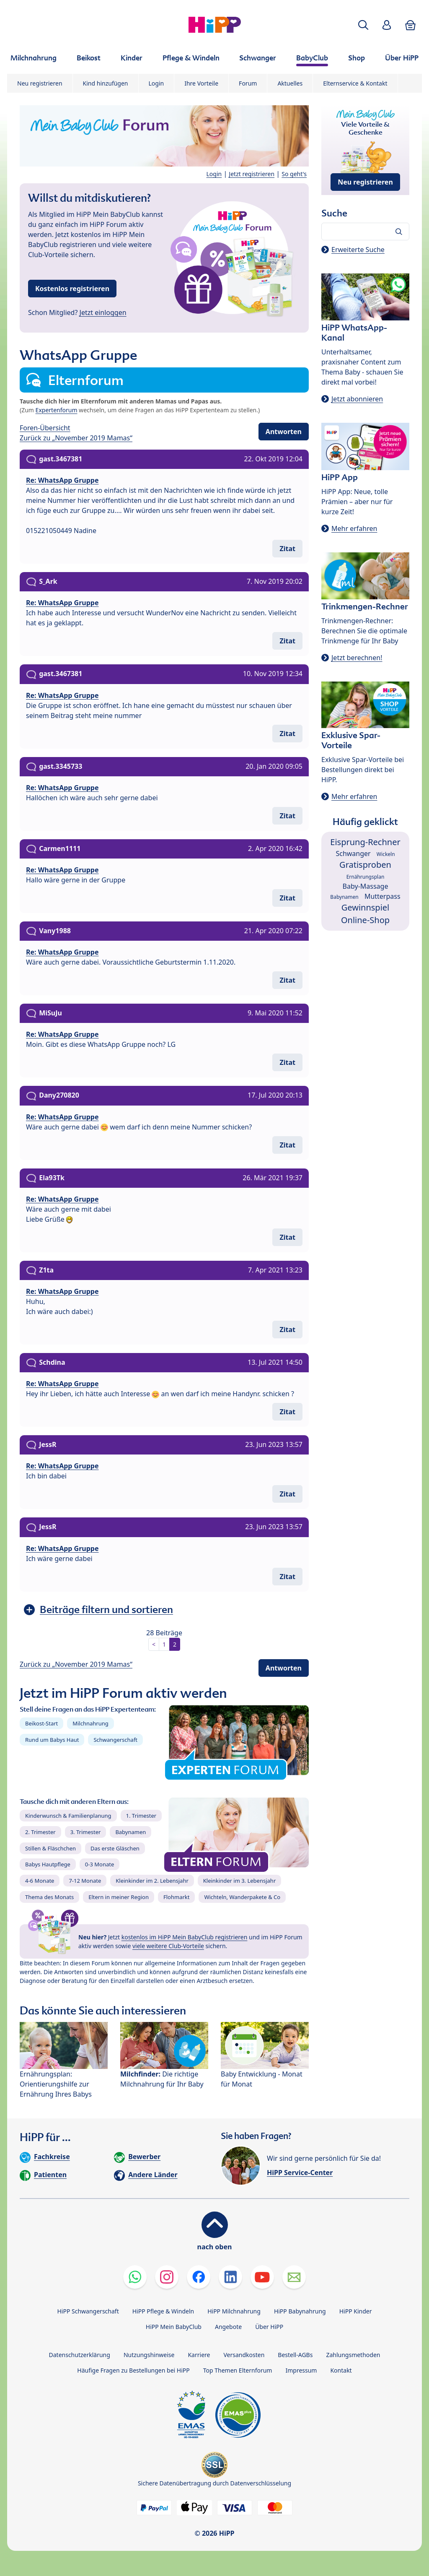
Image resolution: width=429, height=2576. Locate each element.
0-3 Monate (99, 1864)
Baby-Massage (365, 886)
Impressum (301, 2370)
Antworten (284, 431)
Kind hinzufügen (105, 83)
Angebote (228, 2327)
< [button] (153, 1644)
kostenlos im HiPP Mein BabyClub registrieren (184, 1937)
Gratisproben (365, 864)
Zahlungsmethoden (353, 2355)
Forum (248, 83)
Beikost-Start (41, 1723)
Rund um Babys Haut (52, 1739)
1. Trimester (141, 1815)
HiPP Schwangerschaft (88, 2311)
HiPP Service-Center (300, 2172)
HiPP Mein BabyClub (174, 2327)
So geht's (294, 174)
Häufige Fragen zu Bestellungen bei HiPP (133, 2370)
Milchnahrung (90, 1723)
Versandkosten (243, 2355)
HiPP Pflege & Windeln (163, 2311)
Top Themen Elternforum (237, 2370)
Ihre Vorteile (201, 83)
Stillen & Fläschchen (50, 1848)
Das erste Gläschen (115, 1848)
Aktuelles (289, 83)
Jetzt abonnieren (357, 398)
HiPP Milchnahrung (234, 2311)
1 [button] (164, 1644)
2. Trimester (40, 1832)
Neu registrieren (39, 83)
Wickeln (386, 854)
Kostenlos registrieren (72, 288)
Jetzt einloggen (103, 312)
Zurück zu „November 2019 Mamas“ (76, 437)
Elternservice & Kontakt (355, 83)
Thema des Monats (49, 1897)
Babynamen (130, 1832)
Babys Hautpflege (47, 1864)
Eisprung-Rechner (365, 842)
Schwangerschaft (115, 1739)
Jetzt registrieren (251, 174)
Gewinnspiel (365, 907)
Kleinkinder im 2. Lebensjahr (152, 1880)
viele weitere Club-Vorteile (168, 1946)
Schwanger (353, 853)
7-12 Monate (85, 1880)
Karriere (199, 2355)
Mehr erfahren (354, 528)
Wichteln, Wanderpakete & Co (242, 1897)
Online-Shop (365, 920)
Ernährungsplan (365, 876)
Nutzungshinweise (149, 2355)
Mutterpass (382, 896)
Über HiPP (269, 2327)
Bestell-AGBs (295, 2355)
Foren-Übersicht (45, 427)
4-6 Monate (39, 1880)
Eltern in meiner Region (118, 1897)
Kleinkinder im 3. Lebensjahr (239, 1880)
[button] (363, 25)
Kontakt (340, 2370)
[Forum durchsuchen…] (365, 231)
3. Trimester (85, 1832)
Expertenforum (57, 410)
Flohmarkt (176, 1897)
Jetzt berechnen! (356, 657)
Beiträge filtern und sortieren (106, 1609)
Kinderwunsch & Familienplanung (68, 1815)
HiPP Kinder (355, 2311)
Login (156, 83)
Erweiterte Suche (358, 249)
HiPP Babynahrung (300, 2311)
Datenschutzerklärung (79, 2355)
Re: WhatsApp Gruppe (62, 480)
